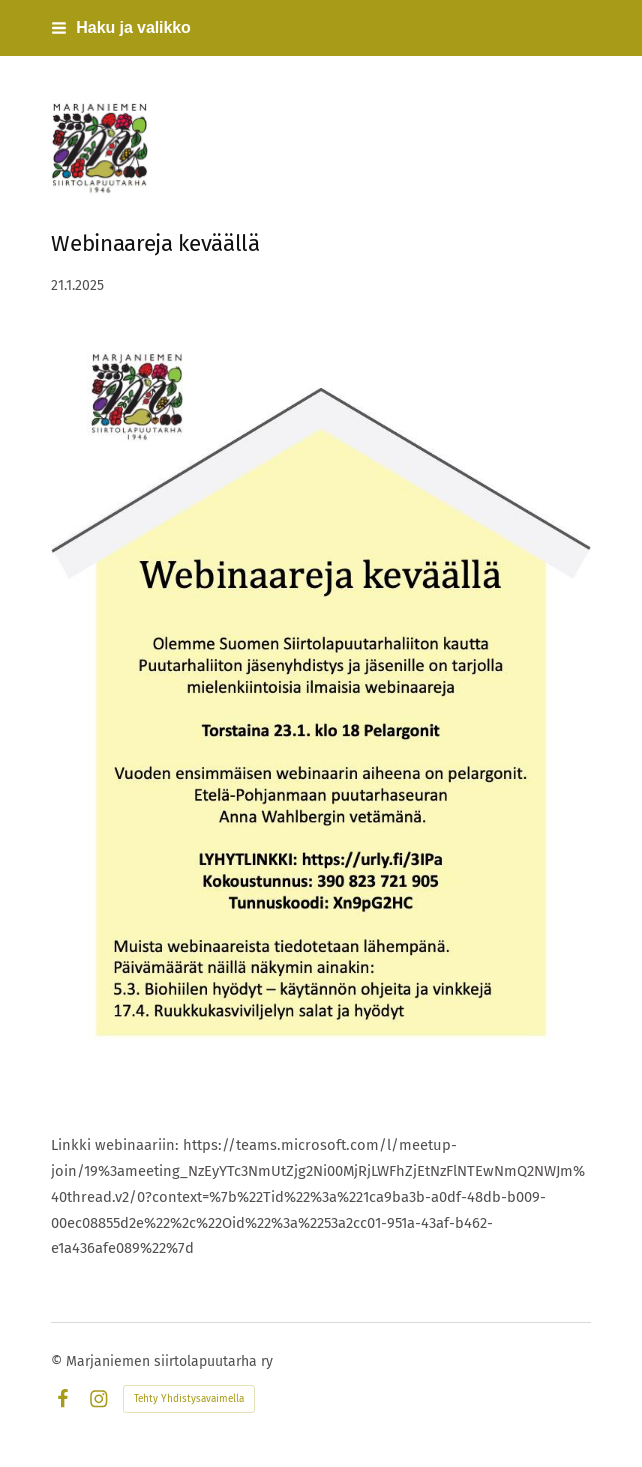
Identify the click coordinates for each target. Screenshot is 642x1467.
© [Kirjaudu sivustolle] (58, 1361)
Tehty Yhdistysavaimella (189, 1399)
